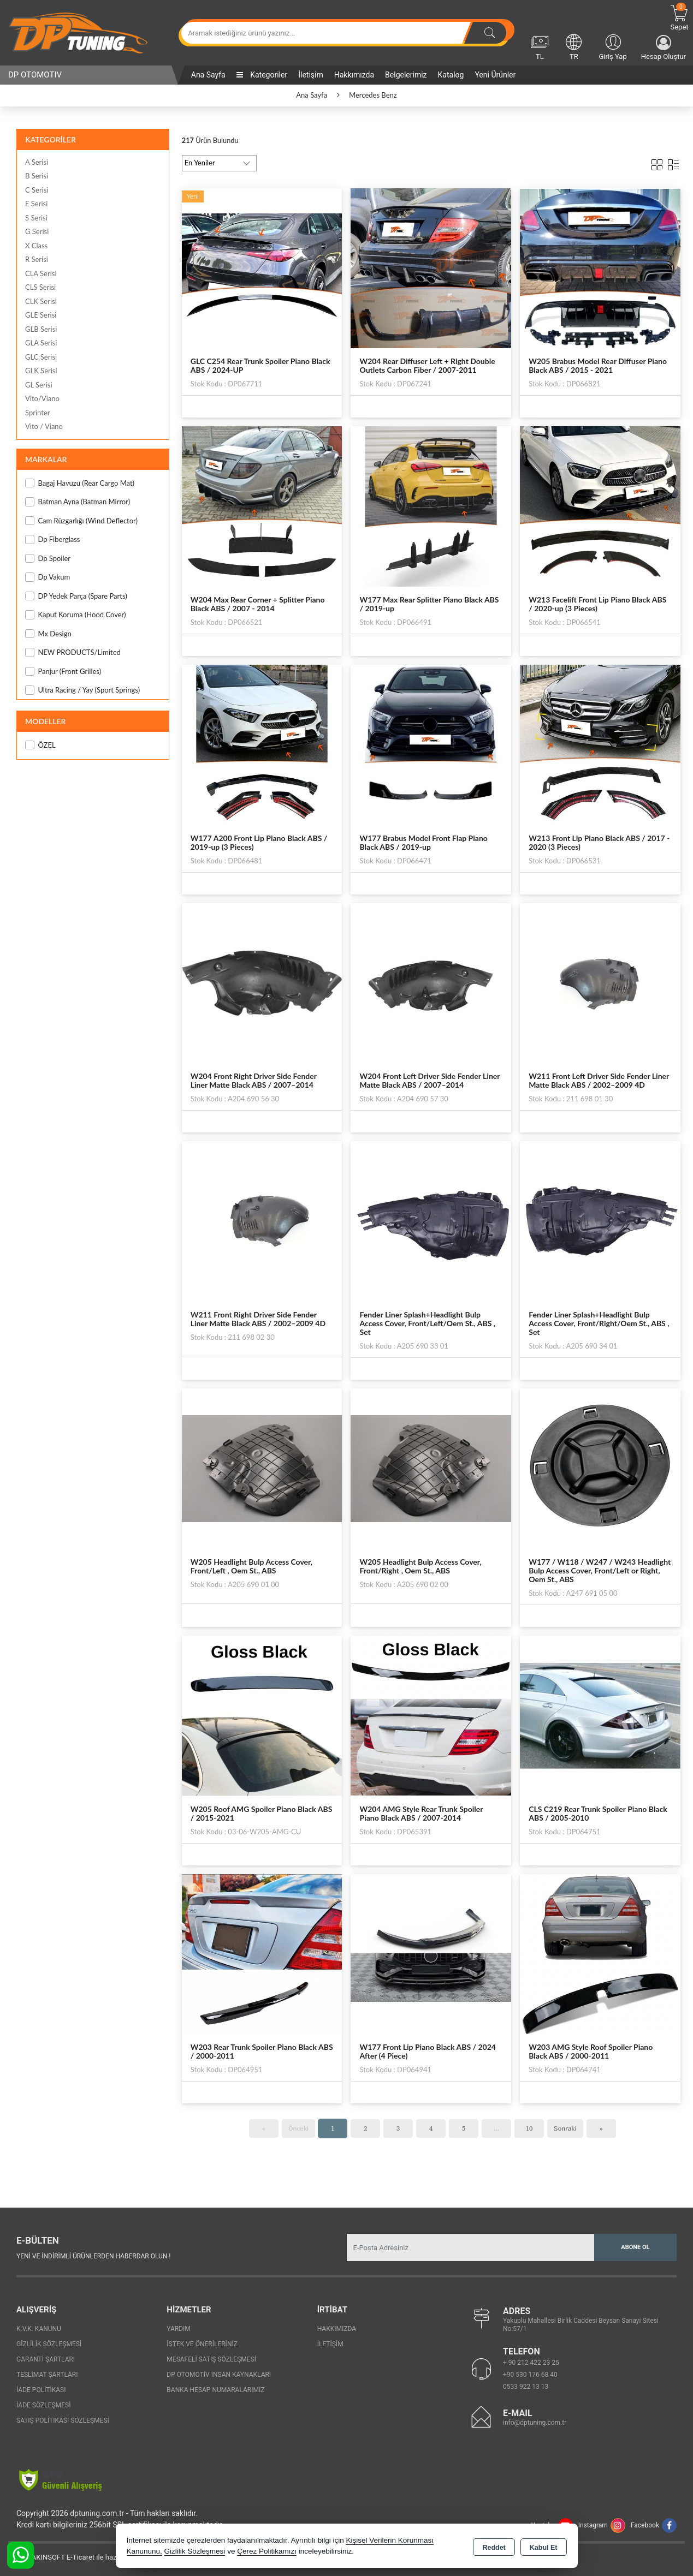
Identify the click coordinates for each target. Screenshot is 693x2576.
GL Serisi (38, 384)
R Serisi (36, 259)
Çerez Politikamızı (267, 2551)
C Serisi (37, 190)
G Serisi (37, 231)
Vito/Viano (42, 398)
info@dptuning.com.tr (534, 2422)
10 (529, 2128)
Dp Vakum (47, 577)
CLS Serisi (40, 287)
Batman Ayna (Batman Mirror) (77, 501)
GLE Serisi (41, 315)
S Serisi (36, 217)
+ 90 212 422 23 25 (531, 2362)
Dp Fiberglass (52, 539)
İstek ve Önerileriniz (202, 2344)
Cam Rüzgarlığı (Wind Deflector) (81, 521)
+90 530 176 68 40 (530, 2374)
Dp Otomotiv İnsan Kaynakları (219, 2374)
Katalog (451, 74)
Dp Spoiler (47, 558)
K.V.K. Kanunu (38, 2329)
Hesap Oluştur (663, 48)
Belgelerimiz (406, 74)
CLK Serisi (41, 301)
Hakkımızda (354, 74)
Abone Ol (635, 2247)
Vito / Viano (44, 426)
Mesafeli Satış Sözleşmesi (211, 2359)
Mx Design (48, 634)
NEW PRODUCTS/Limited (73, 652)
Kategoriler (261, 74)
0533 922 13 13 (525, 2386)
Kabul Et (544, 2546)
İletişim (310, 74)
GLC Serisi (41, 357)
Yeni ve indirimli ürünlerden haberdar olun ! (93, 2256)
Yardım (179, 2329)
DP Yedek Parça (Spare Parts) (76, 596)
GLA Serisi (41, 342)
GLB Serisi (41, 329)
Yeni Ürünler (495, 74)
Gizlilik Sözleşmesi (48, 2344)
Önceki (298, 2128)
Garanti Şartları (45, 2359)
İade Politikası (41, 2390)
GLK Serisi (41, 370)
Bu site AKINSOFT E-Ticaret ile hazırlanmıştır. (79, 2557)
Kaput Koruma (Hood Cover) (75, 614)
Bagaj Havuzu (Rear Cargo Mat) (79, 483)
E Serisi (36, 203)
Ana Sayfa (208, 74)
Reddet (493, 2546)
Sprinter (37, 412)
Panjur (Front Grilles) (63, 671)
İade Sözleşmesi (43, 2405)
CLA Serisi (41, 273)
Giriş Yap (612, 46)
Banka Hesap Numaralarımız (215, 2390)
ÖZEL (40, 745)
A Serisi (36, 162)
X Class (36, 245)
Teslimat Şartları (47, 2374)
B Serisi (36, 175)
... (496, 2128)
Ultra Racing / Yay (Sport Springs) (82, 690)
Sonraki (565, 2128)
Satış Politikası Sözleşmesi (62, 2420)
